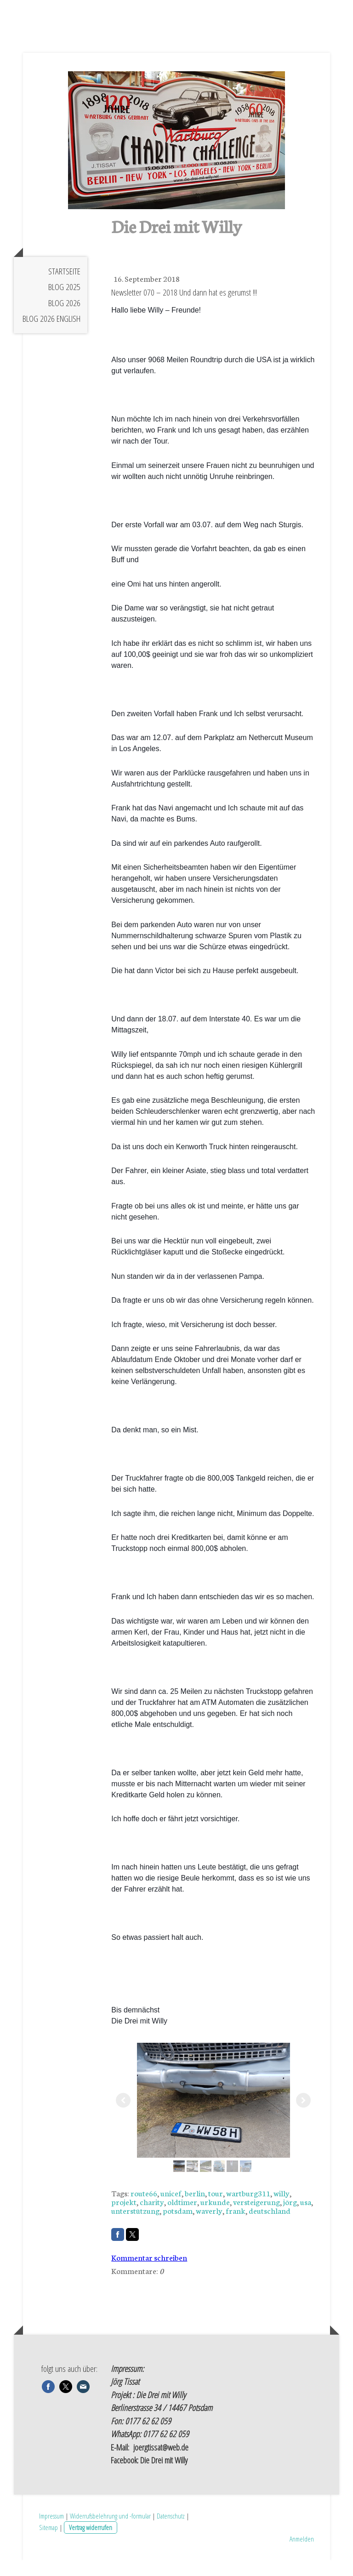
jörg (290, 2217)
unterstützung (135, 2226)
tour (215, 2208)
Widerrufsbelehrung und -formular (110, 2531)
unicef (171, 2208)
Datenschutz (171, 2531)
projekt (124, 2217)
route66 (144, 2208)
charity (152, 2217)
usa (305, 2217)
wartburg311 (248, 2208)
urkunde (215, 2217)
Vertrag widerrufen (90, 2543)
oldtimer (182, 2217)
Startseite (64, 287)
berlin (195, 2208)
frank (235, 2226)
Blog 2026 (64, 319)
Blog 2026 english (51, 335)
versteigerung (256, 2217)
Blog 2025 (64, 303)
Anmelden (302, 2554)
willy (281, 2208)
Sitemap (48, 2543)
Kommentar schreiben (149, 2273)
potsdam (178, 2226)
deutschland (269, 2226)
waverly (209, 2226)
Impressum (51, 2531)
